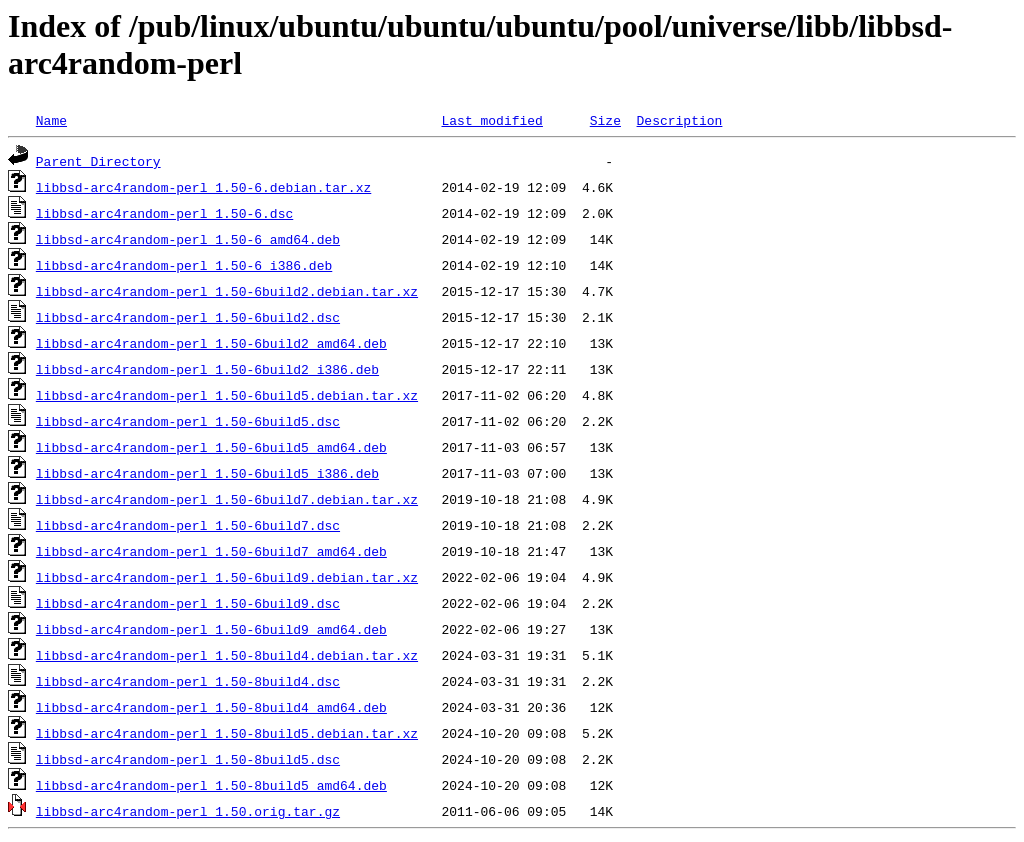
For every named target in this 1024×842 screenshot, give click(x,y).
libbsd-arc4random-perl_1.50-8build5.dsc (188, 759)
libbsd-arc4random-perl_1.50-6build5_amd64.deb (211, 447)
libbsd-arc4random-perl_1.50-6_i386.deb (184, 265)
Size (605, 120)
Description (679, 120)
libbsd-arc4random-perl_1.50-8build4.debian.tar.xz (227, 655)
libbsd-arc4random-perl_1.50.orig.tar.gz (188, 811)
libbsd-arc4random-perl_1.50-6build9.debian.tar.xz (227, 577)
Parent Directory (98, 161)
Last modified (491, 120)
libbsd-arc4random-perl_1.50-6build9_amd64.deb (211, 629)
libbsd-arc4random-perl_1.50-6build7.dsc (188, 525)
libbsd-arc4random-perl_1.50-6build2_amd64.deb (211, 343)
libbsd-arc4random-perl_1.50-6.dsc (164, 213)
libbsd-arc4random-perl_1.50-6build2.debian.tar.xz (227, 291)
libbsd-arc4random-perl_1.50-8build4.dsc (188, 681)
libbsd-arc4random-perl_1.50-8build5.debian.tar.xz (227, 733)
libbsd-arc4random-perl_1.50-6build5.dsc (188, 421)
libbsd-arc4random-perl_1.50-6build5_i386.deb (207, 473)
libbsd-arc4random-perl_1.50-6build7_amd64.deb (211, 551)
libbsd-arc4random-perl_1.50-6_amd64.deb (188, 239)
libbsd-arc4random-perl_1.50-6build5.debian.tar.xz (227, 395)
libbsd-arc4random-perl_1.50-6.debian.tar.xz (203, 187)
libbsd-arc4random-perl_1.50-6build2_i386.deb (207, 369)
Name (51, 120)
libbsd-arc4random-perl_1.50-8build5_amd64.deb (211, 785)
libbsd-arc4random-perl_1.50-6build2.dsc (188, 317)
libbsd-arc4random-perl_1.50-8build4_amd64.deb (211, 707)
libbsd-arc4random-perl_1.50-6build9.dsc (188, 603)
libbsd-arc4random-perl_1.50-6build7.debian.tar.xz (227, 499)
